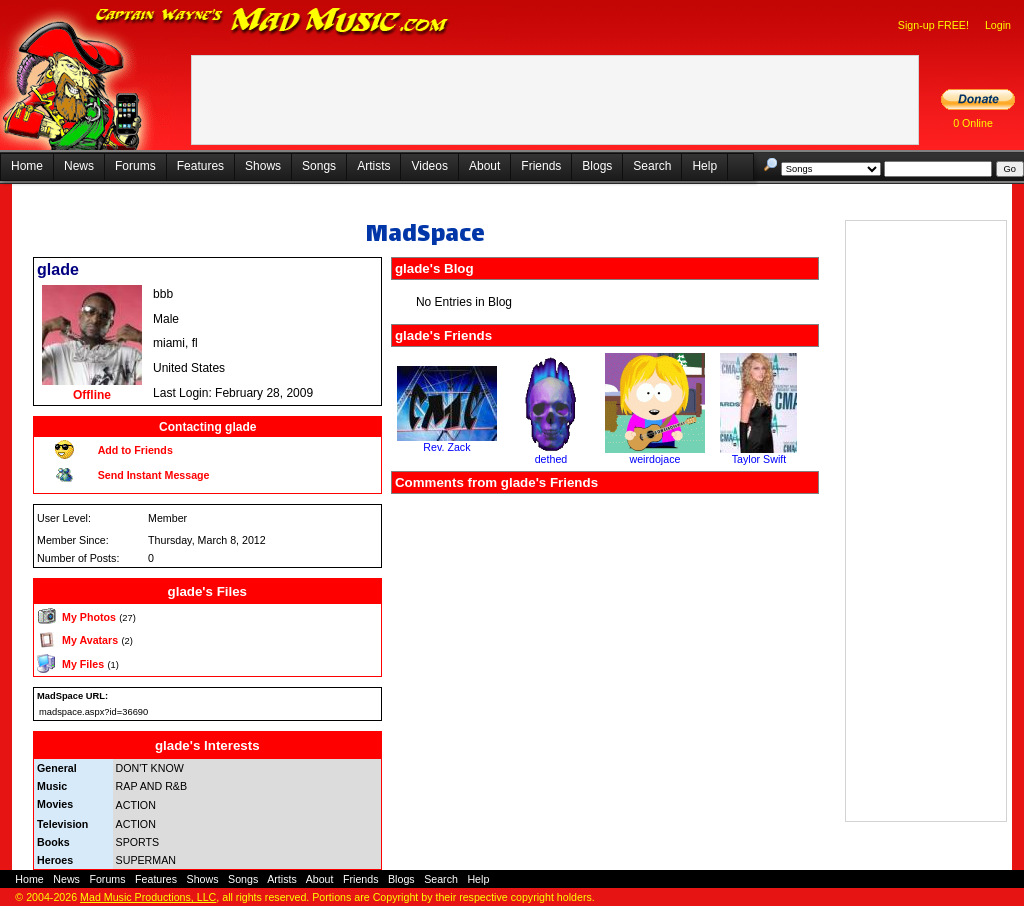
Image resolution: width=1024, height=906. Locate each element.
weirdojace (654, 459)
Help (704, 166)
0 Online (973, 123)
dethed (551, 459)
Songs (319, 166)
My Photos (89, 617)
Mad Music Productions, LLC (148, 897)
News (79, 166)
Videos (429, 166)
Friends (541, 166)
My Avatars (90, 640)
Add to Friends (135, 450)
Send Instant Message (154, 475)
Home (27, 166)
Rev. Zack (446, 447)
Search (652, 166)
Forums (135, 166)
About (484, 166)
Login (998, 25)
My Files (83, 664)
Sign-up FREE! (933, 25)
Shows (263, 166)
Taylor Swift (759, 459)
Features (200, 166)
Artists (373, 166)
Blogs (597, 166)
